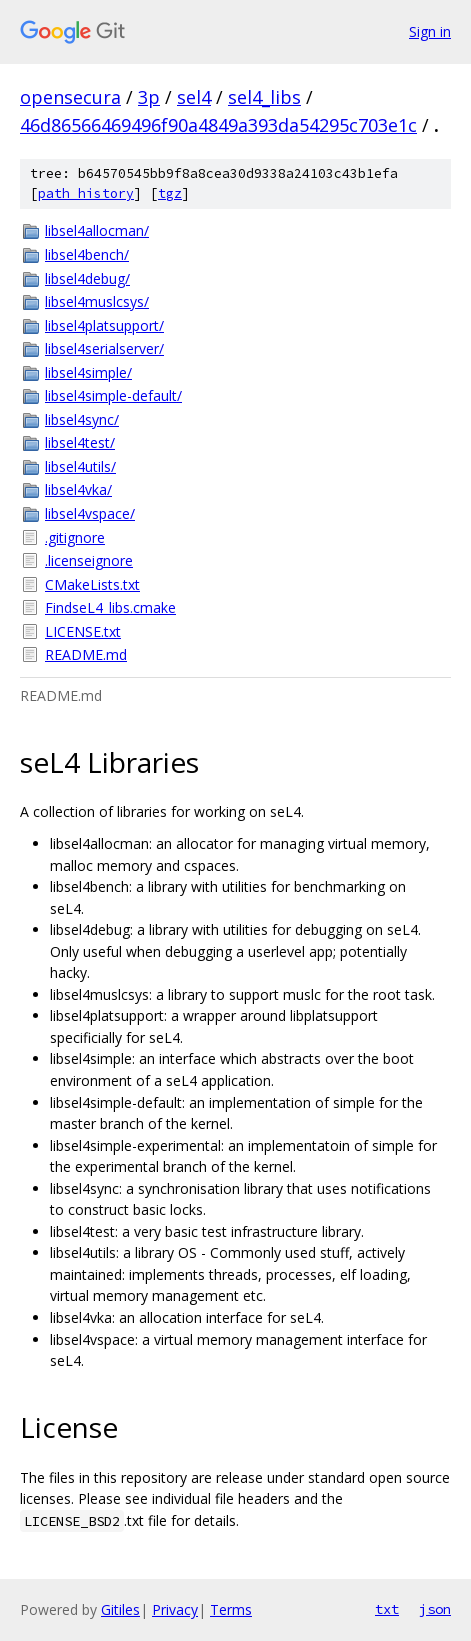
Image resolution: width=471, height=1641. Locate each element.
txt (387, 1609)
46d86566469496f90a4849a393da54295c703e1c (218, 125)
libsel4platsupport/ (104, 325)
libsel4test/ (80, 442)
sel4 (194, 97)
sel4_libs (264, 97)
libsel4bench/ (87, 254)
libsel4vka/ (78, 489)
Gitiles (120, 1609)
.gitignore (75, 537)
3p (149, 97)
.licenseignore (89, 560)
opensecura (70, 97)
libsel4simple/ (88, 372)
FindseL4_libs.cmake (110, 607)
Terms (231, 1609)
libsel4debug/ (87, 278)
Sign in (430, 31)
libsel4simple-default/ (113, 395)
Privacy (175, 1609)
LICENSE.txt (83, 631)
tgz (170, 193)
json (435, 1609)
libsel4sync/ (82, 419)
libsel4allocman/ (97, 230)
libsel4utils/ (80, 466)
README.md (86, 654)
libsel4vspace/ (90, 513)
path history (86, 193)
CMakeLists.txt (92, 584)
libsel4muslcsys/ (97, 301)
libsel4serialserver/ (104, 348)
